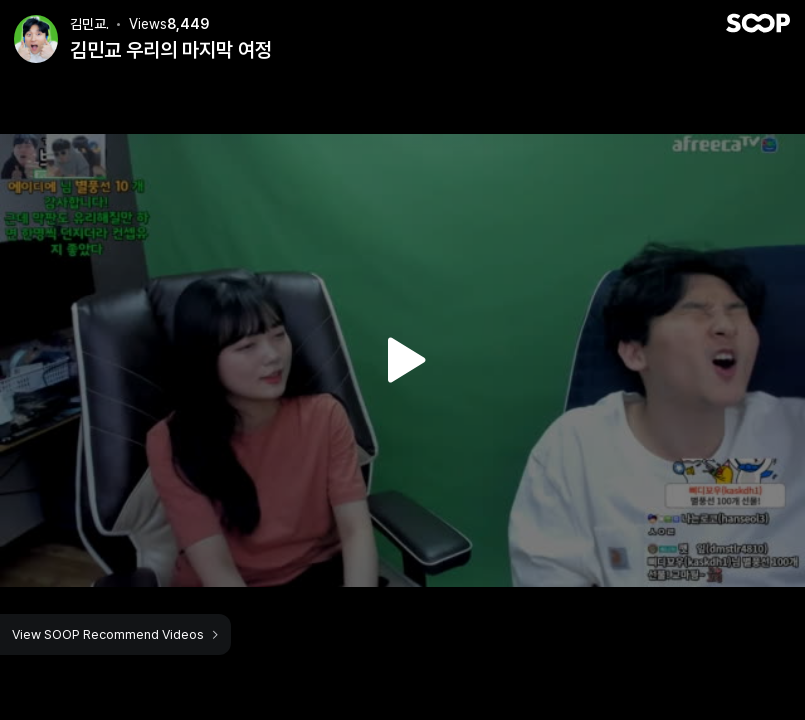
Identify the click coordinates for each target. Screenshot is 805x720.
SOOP (758, 23)
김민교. (89, 24)
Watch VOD (403, 360)
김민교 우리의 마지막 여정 (171, 50)
